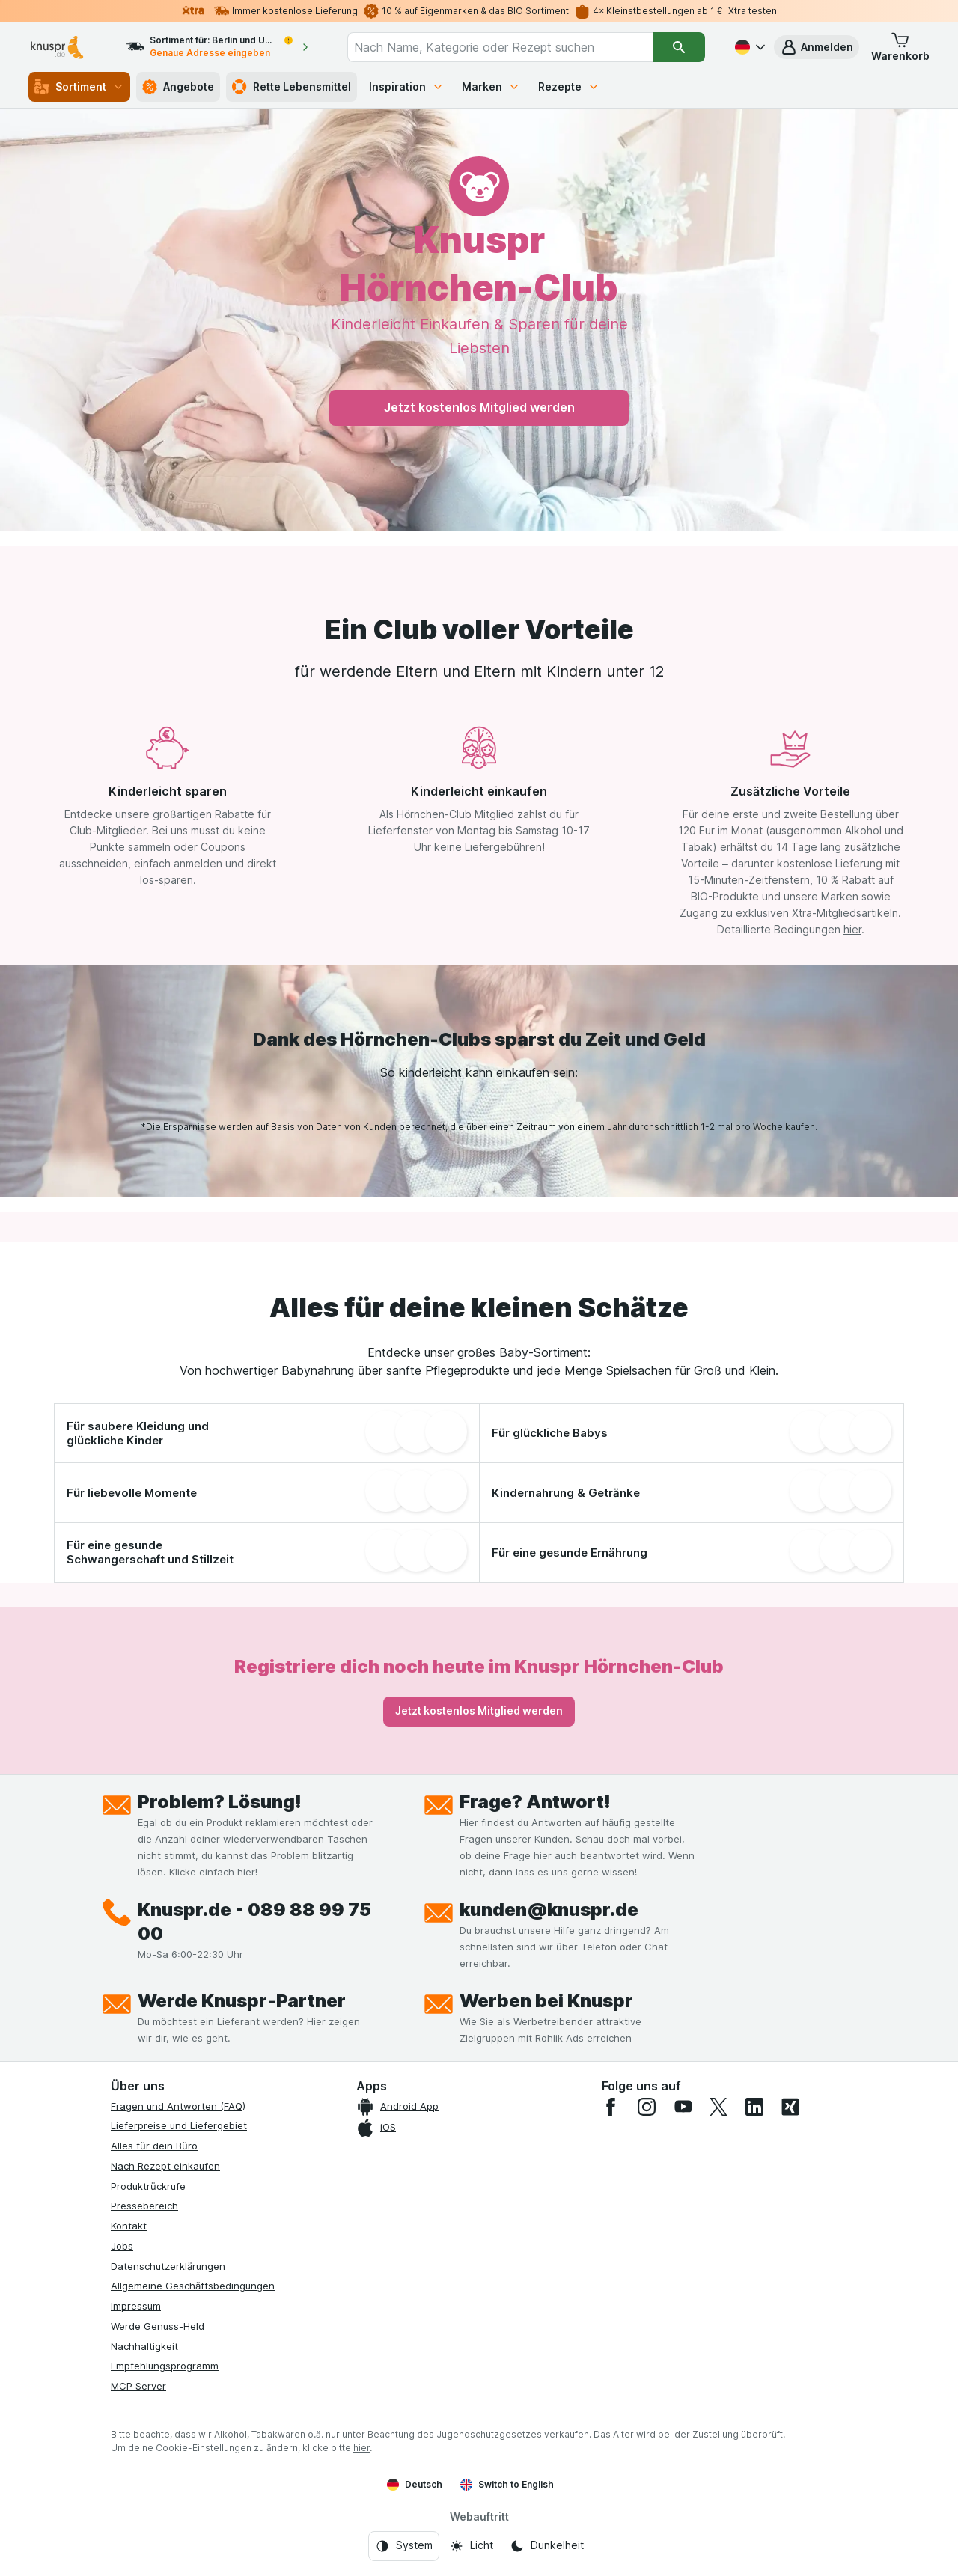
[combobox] (500, 47)
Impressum (136, 2306)
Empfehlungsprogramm (165, 2366)
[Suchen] (679, 47)
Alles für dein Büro (154, 2146)
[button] (816, 47)
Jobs (122, 2246)
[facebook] (611, 2107)
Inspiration (406, 86)
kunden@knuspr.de (549, 1909)
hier (852, 929)
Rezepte (568, 86)
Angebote (178, 86)
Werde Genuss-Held (157, 2326)
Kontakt (129, 2226)
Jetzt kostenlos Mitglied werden (479, 407)
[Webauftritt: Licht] (471, 2546)
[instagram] (647, 2107)
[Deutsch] (748, 47)
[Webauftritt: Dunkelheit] (547, 2546)
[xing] (790, 2107)
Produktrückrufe (148, 2186)
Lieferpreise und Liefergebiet (179, 2125)
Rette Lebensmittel (291, 86)
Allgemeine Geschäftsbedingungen (193, 2286)
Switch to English (507, 2485)
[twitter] (718, 2107)
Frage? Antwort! (535, 1802)
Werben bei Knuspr (546, 2001)
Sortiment (79, 86)
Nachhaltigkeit (144, 2346)
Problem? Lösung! (220, 1802)
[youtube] (683, 2107)
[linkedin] (754, 2107)
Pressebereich (144, 2206)
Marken (491, 86)
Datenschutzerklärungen (168, 2266)
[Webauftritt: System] (403, 2546)
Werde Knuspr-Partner (242, 2001)
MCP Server (138, 2386)
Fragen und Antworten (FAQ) (178, 2106)
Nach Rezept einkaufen (165, 2166)
